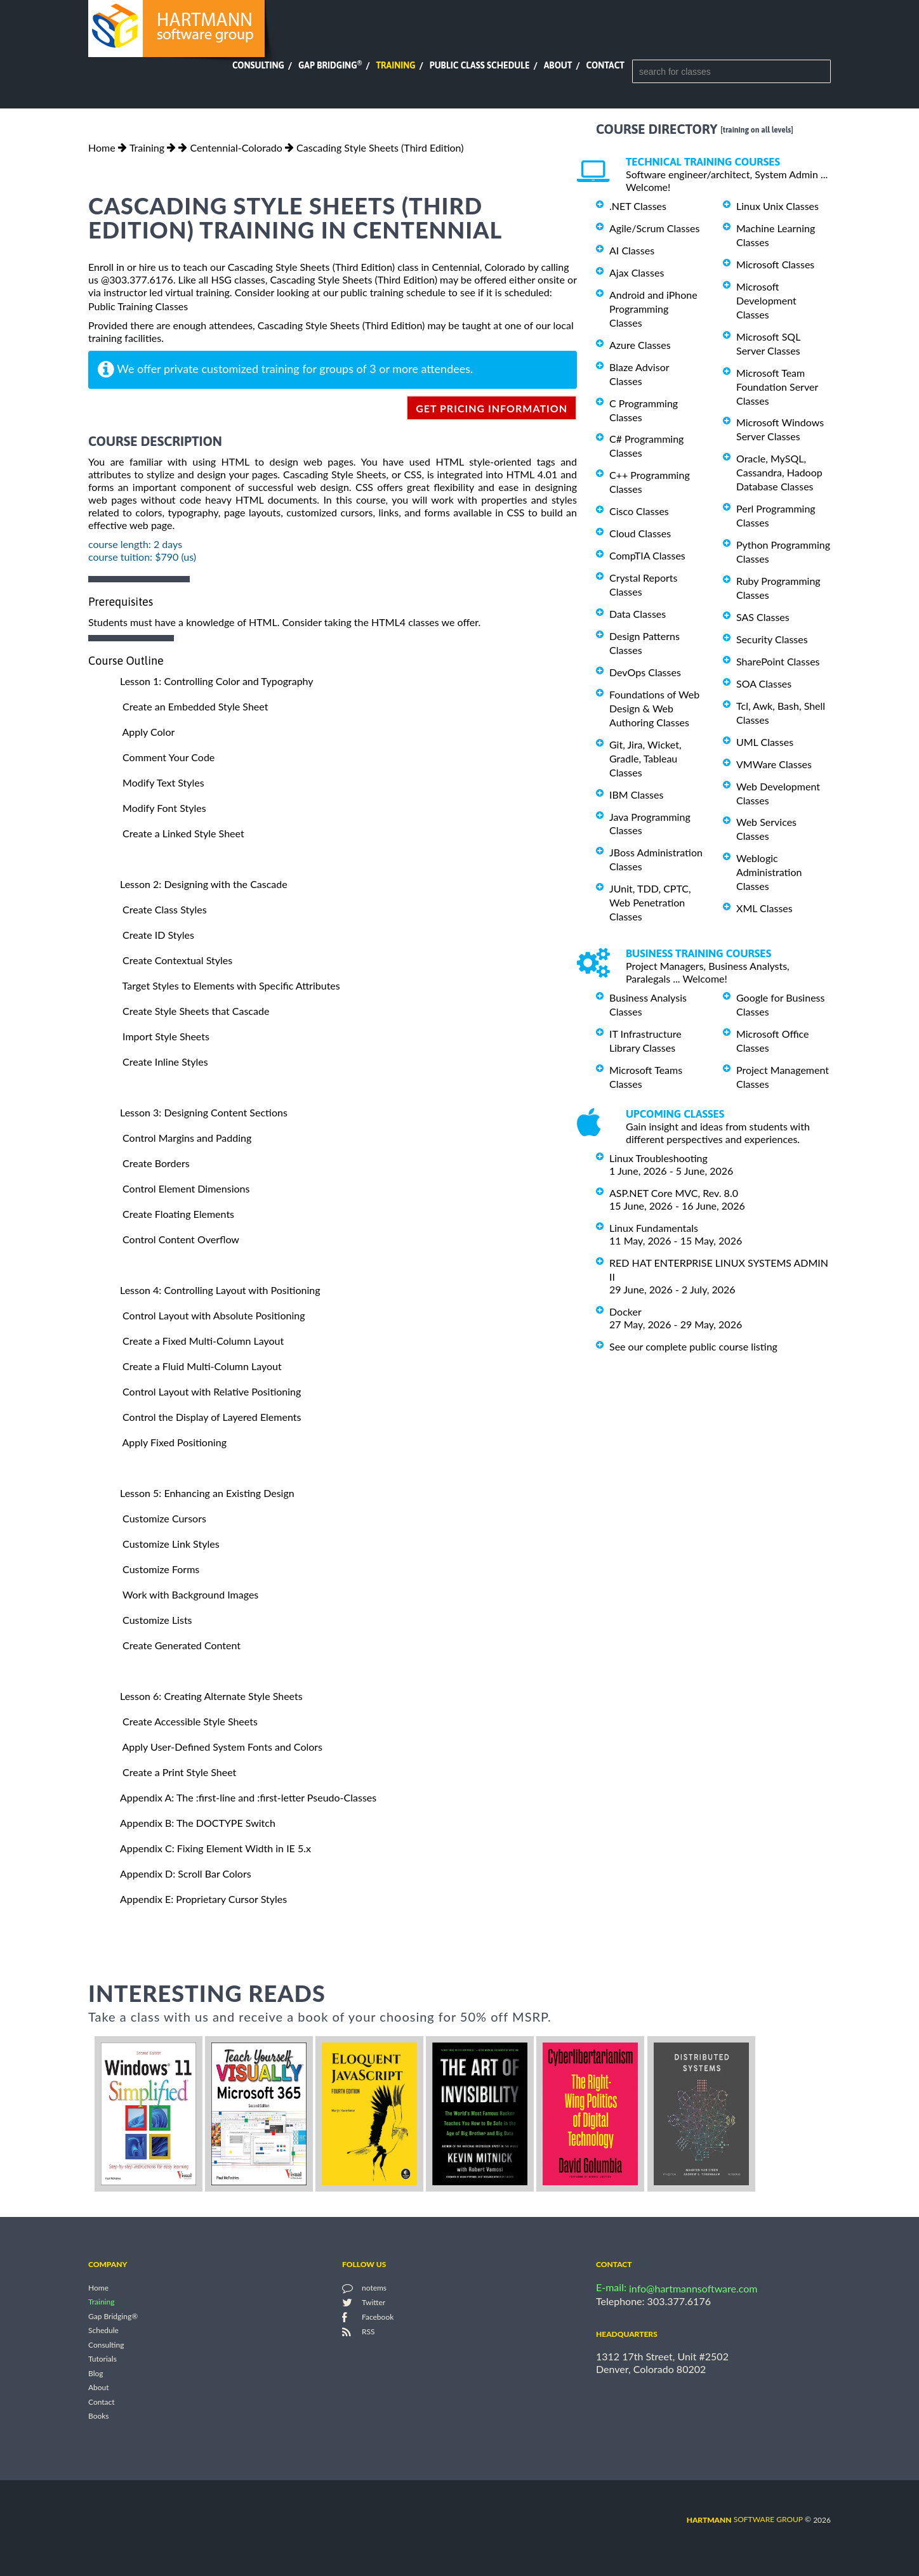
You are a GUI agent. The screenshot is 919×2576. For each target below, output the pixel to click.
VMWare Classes (774, 764)
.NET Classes (637, 206)
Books (98, 2416)
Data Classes (637, 614)
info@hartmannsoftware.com (693, 2288)
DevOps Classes (645, 672)
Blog (95, 2373)
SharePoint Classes (778, 661)
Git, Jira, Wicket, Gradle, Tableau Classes (645, 758)
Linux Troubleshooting (658, 1158)
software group (745, 2519)
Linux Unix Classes (777, 206)
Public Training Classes (138, 306)
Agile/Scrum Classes (654, 228)
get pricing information (491, 408)
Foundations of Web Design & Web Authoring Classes (654, 708)
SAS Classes (763, 617)
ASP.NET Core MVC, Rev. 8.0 (673, 1193)
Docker (625, 1311)
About (558, 65)
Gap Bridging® (113, 2316)
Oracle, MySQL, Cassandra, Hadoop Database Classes (779, 472)
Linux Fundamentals (653, 1228)
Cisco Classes (639, 511)
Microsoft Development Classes (766, 300)
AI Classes (631, 250)
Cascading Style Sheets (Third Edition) (379, 147)
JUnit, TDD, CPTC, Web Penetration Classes (650, 902)
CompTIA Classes (647, 555)
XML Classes (764, 908)
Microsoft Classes (775, 264)
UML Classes (764, 742)
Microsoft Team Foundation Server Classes (777, 387)
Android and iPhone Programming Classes (653, 309)
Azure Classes (640, 345)
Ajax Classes (636, 272)
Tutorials (102, 2359)
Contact (605, 65)
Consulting (258, 65)
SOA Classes (763, 683)
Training (395, 65)
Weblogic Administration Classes (769, 872)
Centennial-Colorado (236, 147)
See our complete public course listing (693, 1346)
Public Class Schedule (480, 65)
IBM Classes (636, 794)
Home (102, 147)
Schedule (103, 2331)
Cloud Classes (640, 533)
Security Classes (772, 639)
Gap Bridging (330, 65)
